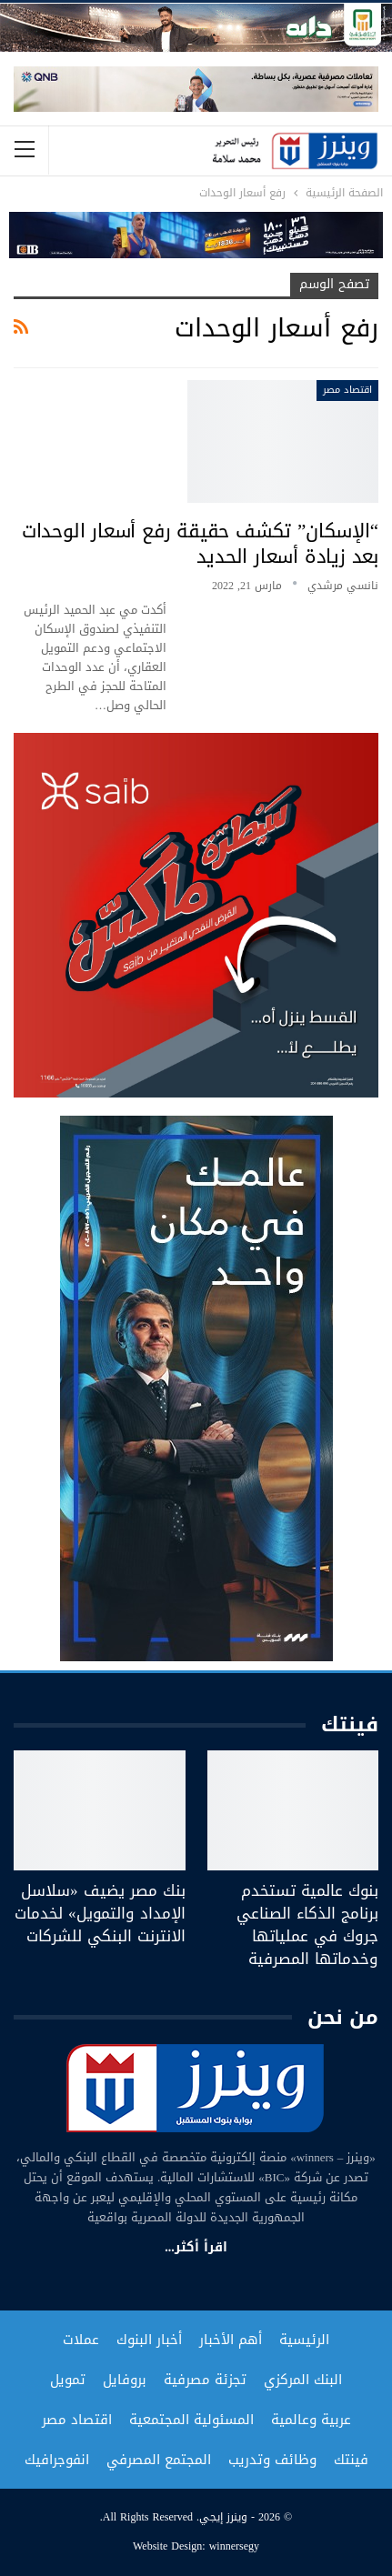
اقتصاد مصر (347, 389)
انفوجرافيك (57, 2459)
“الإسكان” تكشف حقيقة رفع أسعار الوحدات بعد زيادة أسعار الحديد (200, 544)
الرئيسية (304, 2339)
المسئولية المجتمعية (191, 2419)
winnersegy (234, 2546)
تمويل (67, 2379)
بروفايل (124, 2379)
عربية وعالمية (311, 2419)
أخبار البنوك (149, 2339)
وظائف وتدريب (272, 2459)
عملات (81, 2339)
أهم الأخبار (230, 2339)
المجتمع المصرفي (158, 2459)
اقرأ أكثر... (196, 2247)
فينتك (351, 2459)
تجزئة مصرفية (205, 2379)
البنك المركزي (303, 2379)
